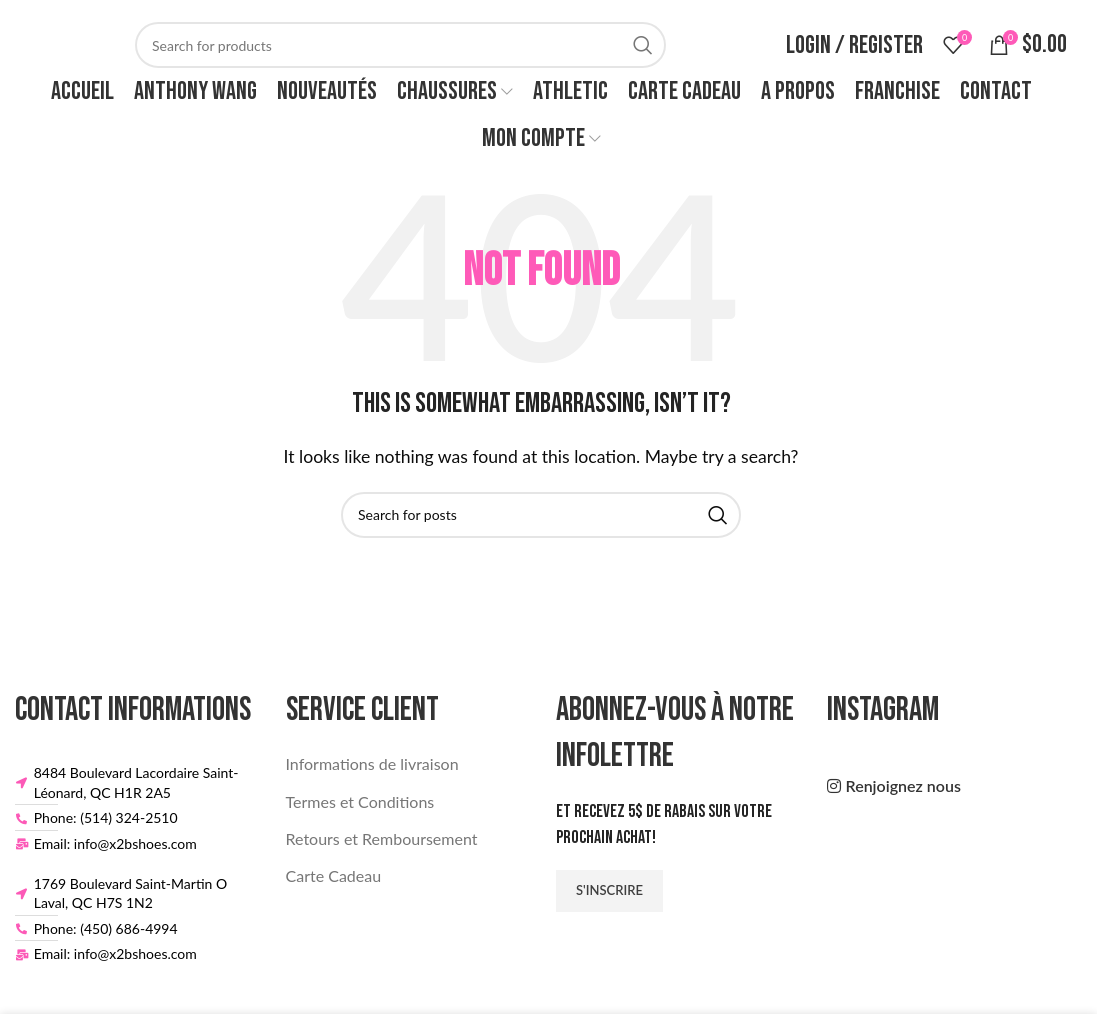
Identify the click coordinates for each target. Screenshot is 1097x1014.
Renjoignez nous (903, 785)
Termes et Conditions (360, 801)
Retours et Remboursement (382, 838)
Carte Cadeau (334, 875)
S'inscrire (609, 890)
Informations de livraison (372, 763)
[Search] (400, 45)
